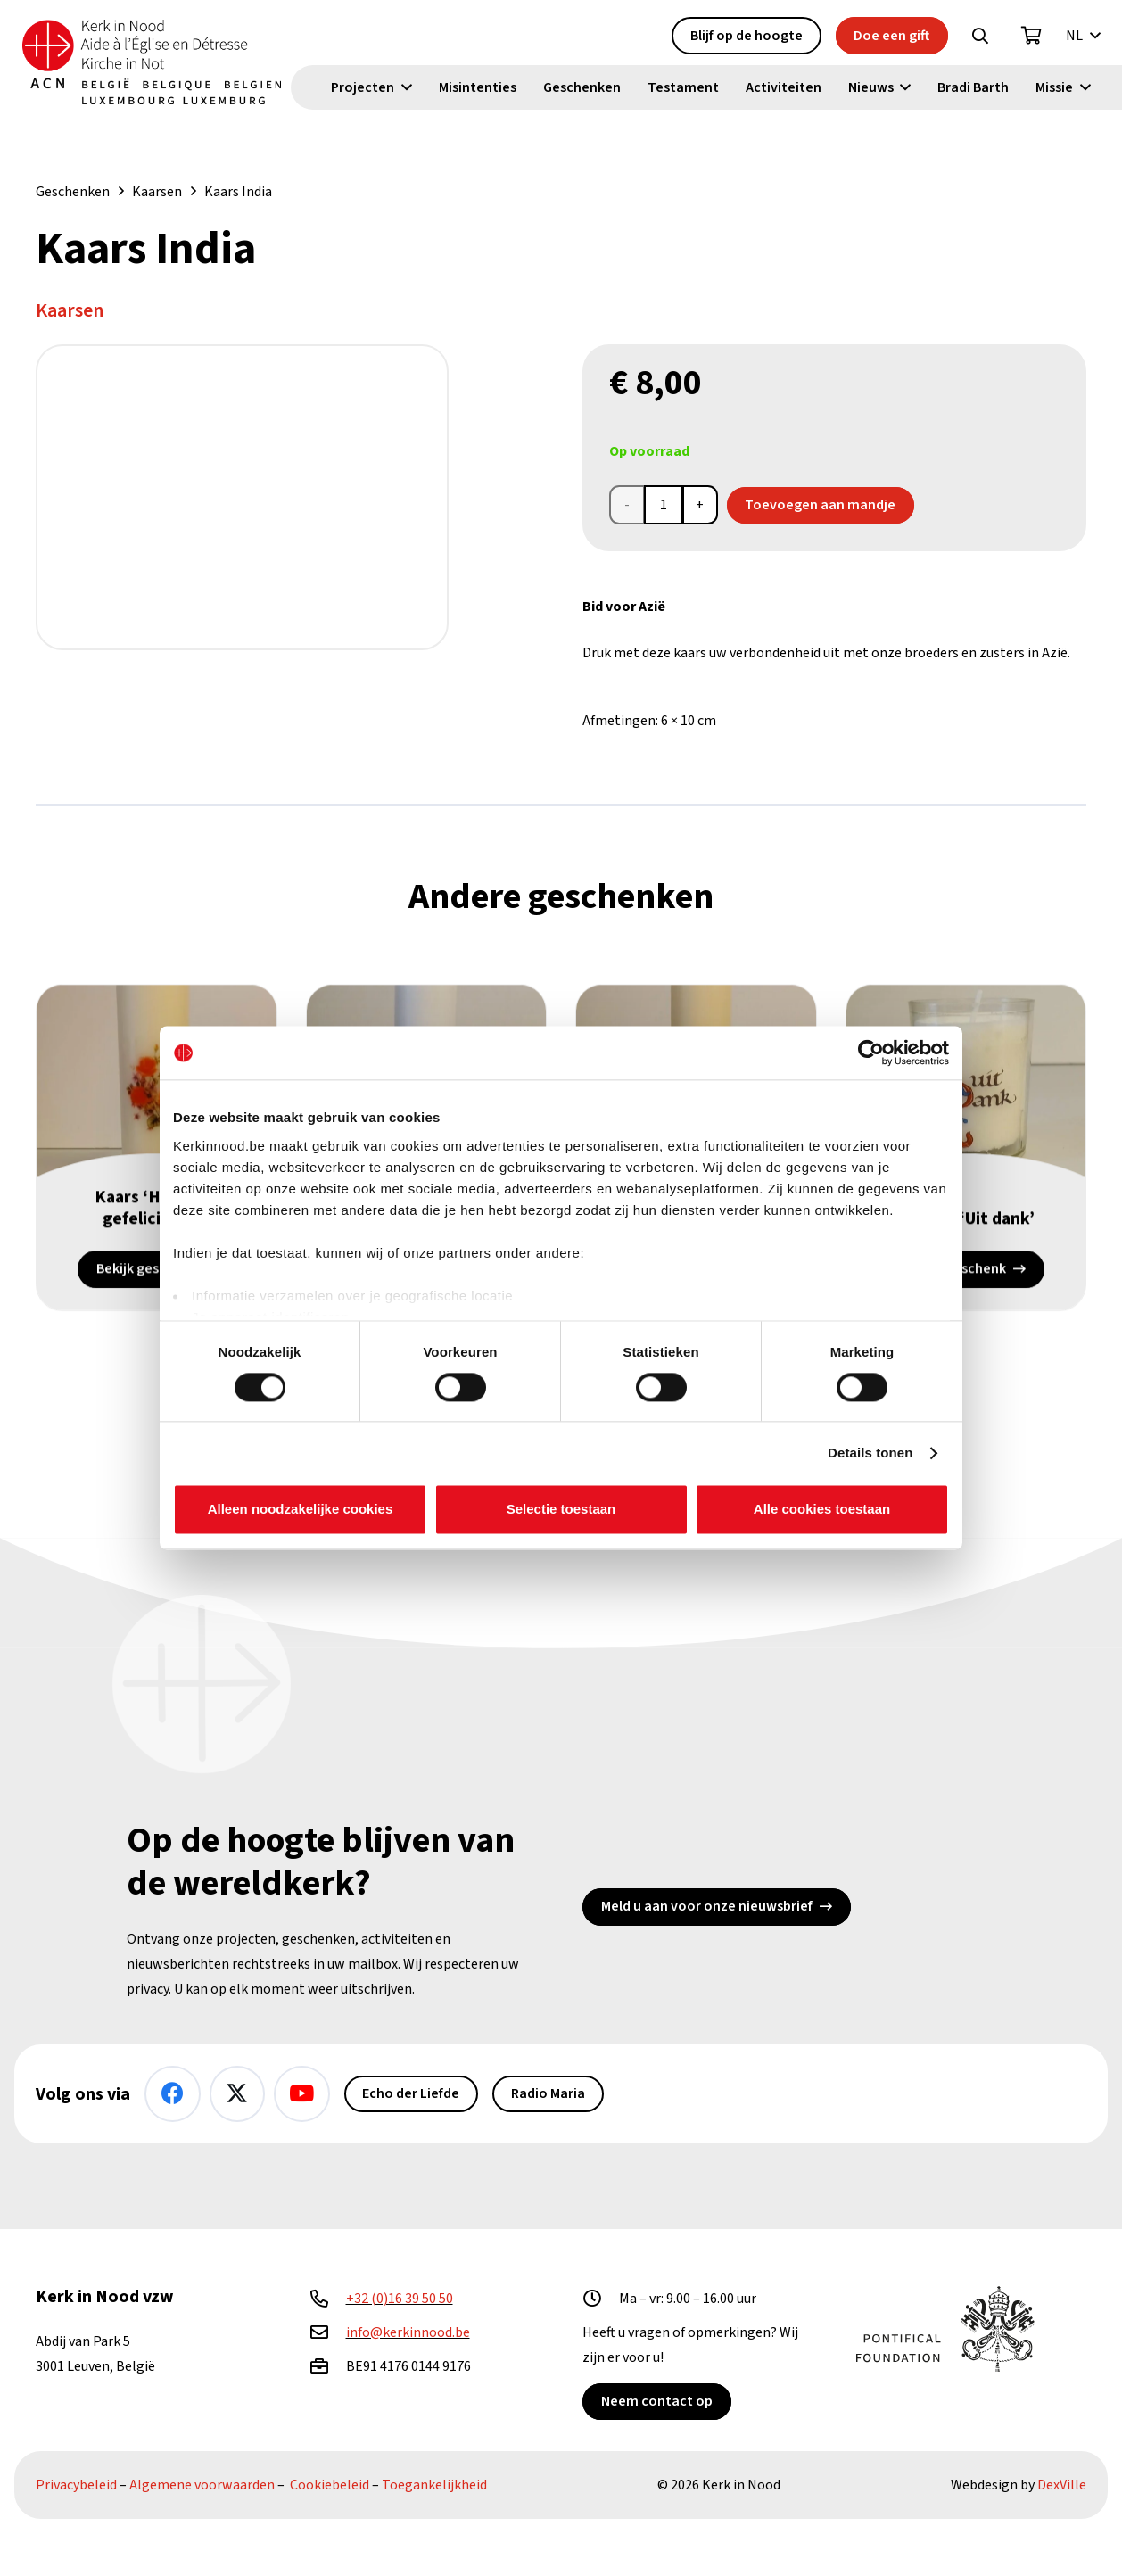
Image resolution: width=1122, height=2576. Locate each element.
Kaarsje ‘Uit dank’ (965, 1219)
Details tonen (870, 1452)
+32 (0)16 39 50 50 (399, 2298)
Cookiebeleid (329, 2485)
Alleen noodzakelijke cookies (300, 1509)
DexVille (1061, 2485)
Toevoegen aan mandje (820, 505)
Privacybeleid (76, 2485)
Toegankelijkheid (434, 2485)
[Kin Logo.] (157, 62)
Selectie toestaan (561, 1509)
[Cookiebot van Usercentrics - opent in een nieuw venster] (871, 1052)
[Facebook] (172, 2094)
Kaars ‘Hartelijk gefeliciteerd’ (156, 1208)
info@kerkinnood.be (408, 2332)
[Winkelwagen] (1032, 36)
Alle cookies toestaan (822, 1509)
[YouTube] (302, 2094)
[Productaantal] (663, 504)
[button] (980, 36)
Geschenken (73, 192)
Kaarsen (157, 192)
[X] (238, 2094)
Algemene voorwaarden (202, 2485)
